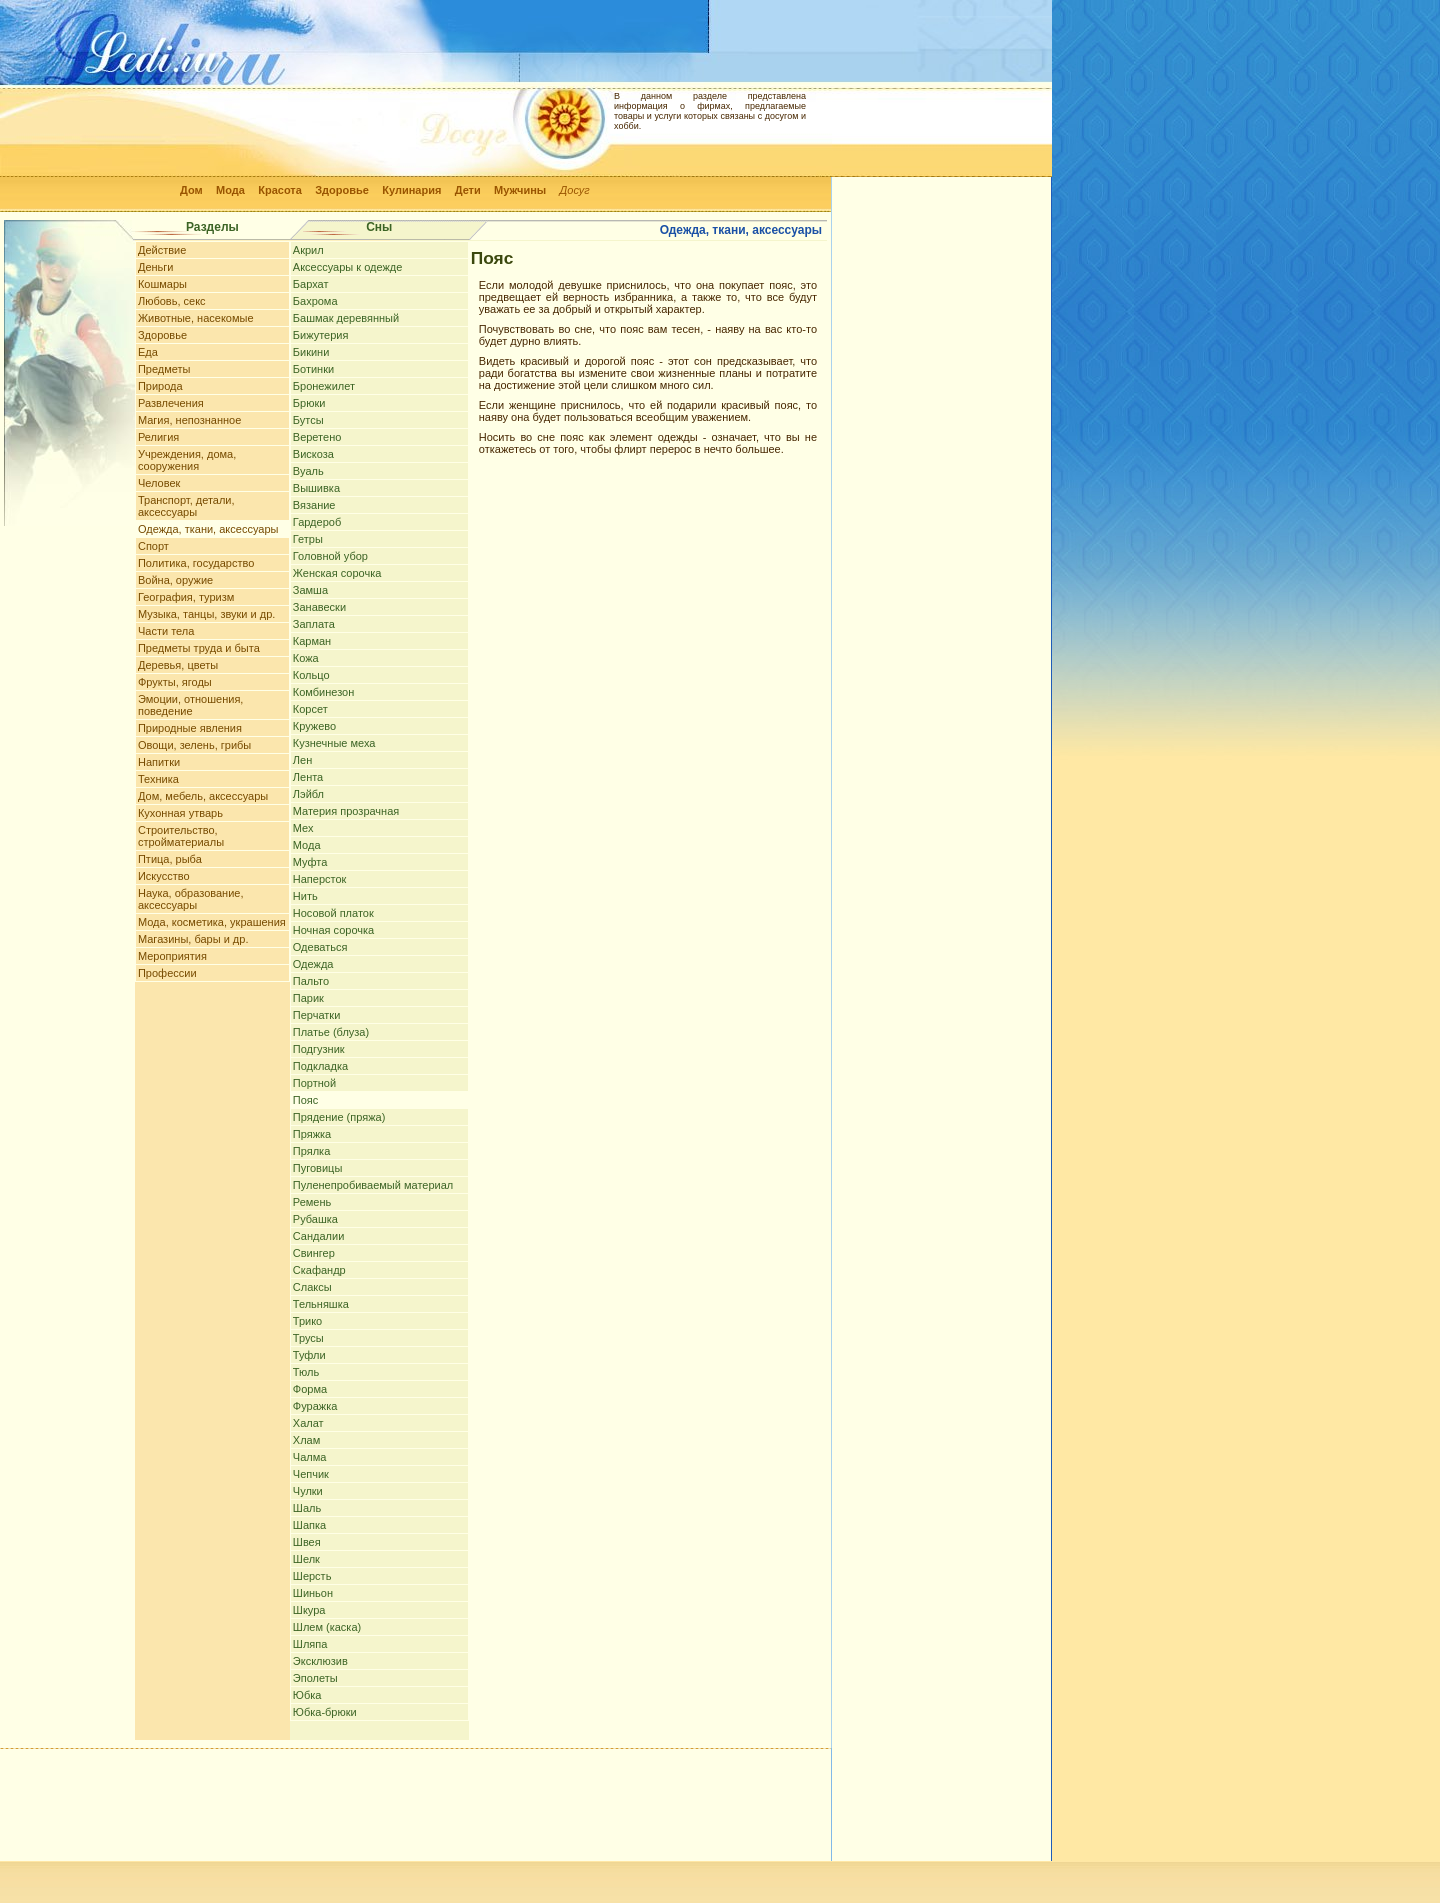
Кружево (314, 726)
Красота (280, 190)
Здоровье (342, 190)
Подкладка (320, 1066)
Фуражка (315, 1406)
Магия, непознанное (189, 420)
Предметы (164, 369)
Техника (158, 779)
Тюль (306, 1372)
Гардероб (317, 522)
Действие (162, 250)
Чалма (310, 1457)
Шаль (307, 1508)
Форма (310, 1389)
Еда (148, 352)
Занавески (319, 607)
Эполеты (315, 1678)
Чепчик (311, 1474)
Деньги (156, 267)
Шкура (309, 1610)
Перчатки (317, 1015)
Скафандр (319, 1270)
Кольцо (311, 675)
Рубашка (315, 1219)
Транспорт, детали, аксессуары (186, 506)
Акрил (308, 250)
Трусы (308, 1338)
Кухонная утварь (180, 813)
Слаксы (312, 1287)
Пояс (305, 1100)
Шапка (309, 1525)
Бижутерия (321, 335)
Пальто (311, 981)
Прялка (311, 1151)
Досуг (575, 190)
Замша (310, 590)
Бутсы (308, 420)
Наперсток (320, 879)
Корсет (310, 709)
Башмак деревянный (346, 318)
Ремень (312, 1202)
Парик (308, 998)
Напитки (159, 762)
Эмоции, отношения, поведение (190, 705)
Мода (230, 190)
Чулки (308, 1491)
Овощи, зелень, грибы (194, 745)
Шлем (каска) (327, 1627)
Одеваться (320, 947)
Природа (160, 386)
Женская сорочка (337, 573)
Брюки (309, 403)
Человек (159, 483)
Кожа (306, 658)
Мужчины (520, 190)
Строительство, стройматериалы (181, 836)
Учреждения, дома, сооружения (187, 460)
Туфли (309, 1355)
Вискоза (313, 454)
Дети (468, 190)
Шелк (306, 1559)
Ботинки (313, 369)
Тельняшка (321, 1304)
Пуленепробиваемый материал (373, 1185)
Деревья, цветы (178, 665)
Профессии (167, 973)
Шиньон (313, 1593)
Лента (308, 777)
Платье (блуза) (331, 1032)
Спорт (153, 546)
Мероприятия (172, 956)
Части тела (166, 631)
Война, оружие (175, 580)
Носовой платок (333, 913)
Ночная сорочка (333, 930)
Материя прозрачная (346, 811)
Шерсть (312, 1576)
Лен (302, 760)
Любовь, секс (172, 301)
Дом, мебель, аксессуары (203, 796)
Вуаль (308, 471)
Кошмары (162, 284)
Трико (307, 1321)
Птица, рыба (170, 859)
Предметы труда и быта (199, 648)
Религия (158, 437)
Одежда (313, 964)
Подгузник (319, 1049)
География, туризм (186, 597)
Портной (314, 1083)
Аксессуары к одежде (348, 267)
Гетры (308, 539)
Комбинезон (323, 692)
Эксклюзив (320, 1661)
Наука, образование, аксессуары (191, 899)
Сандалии (319, 1236)
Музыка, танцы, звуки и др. (206, 614)
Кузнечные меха (334, 743)
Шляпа (310, 1644)
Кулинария (411, 190)
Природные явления (190, 728)
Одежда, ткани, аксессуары (208, 529)
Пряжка (312, 1134)
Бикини (311, 352)
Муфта (310, 862)
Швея (307, 1542)
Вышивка (316, 488)
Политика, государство (196, 563)
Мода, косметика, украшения (212, 922)
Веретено (317, 437)
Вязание (314, 505)
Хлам (306, 1440)
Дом (191, 190)
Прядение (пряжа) (339, 1117)
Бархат (311, 284)
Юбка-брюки (325, 1712)
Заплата (314, 624)
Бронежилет (324, 386)
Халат (308, 1423)
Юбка (307, 1695)
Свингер (314, 1253)
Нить (305, 896)
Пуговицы (318, 1168)
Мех (303, 828)
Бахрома (315, 301)
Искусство (164, 876)
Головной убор (330, 556)
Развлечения (171, 403)
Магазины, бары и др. (193, 939)
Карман (312, 641)
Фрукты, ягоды (175, 682)
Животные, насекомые (196, 318)
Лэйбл (308, 794)
